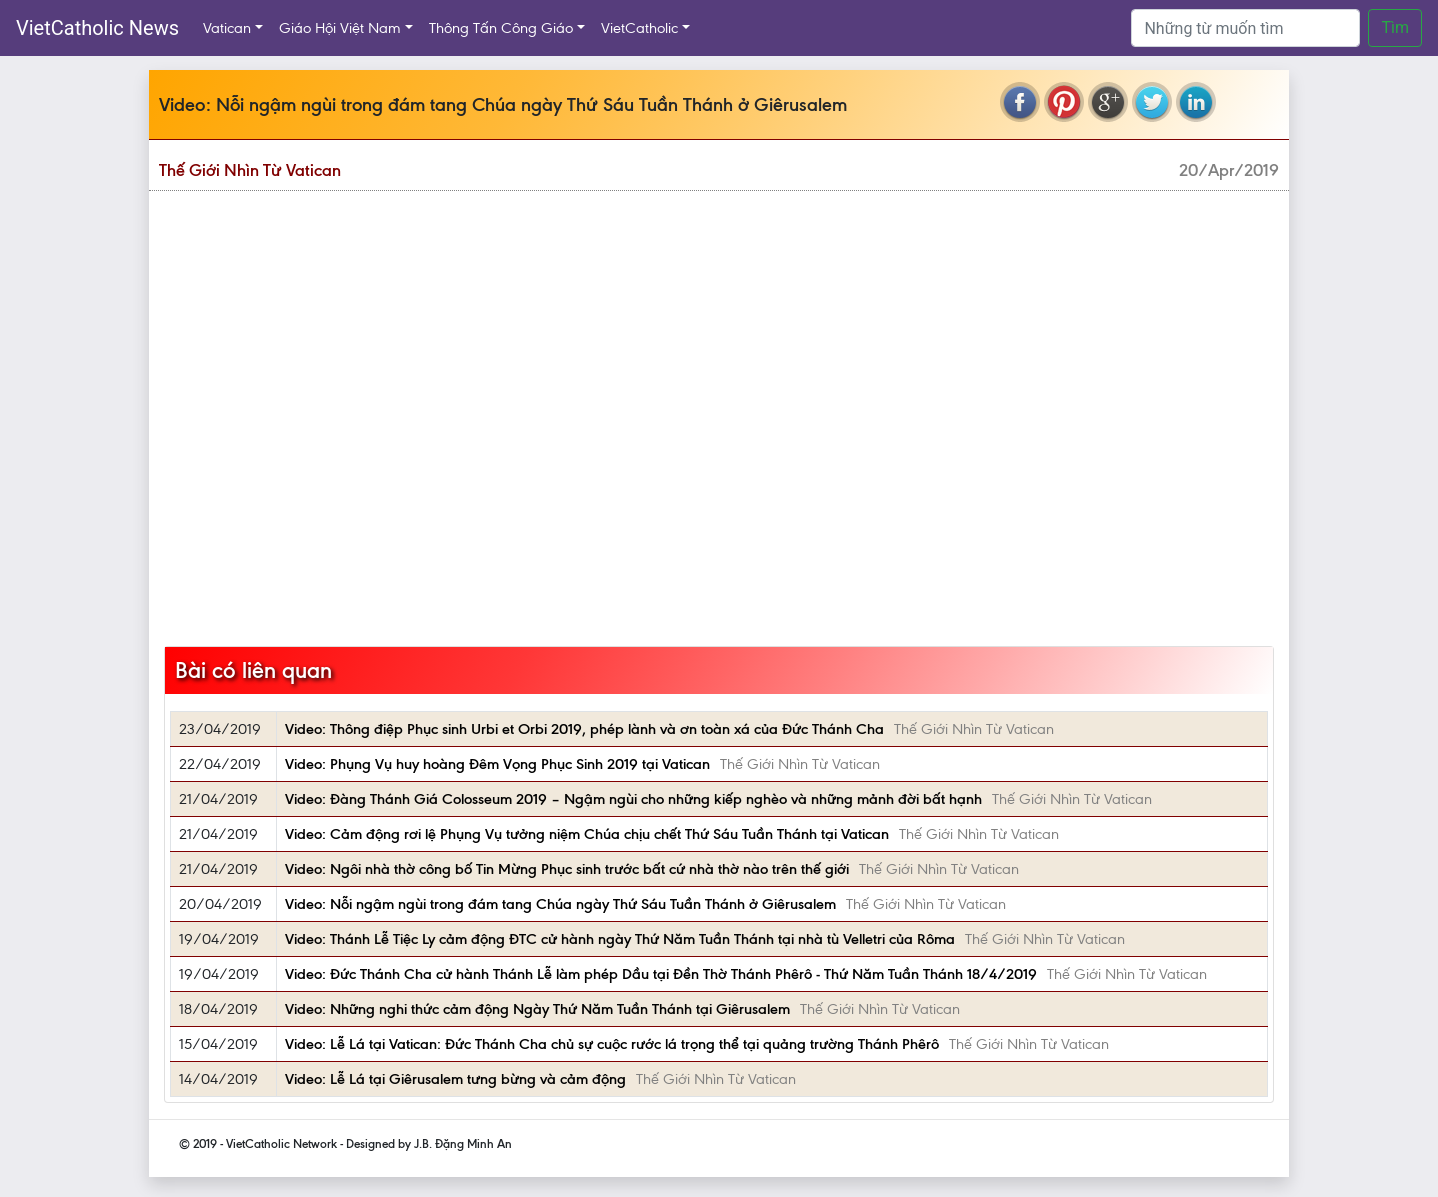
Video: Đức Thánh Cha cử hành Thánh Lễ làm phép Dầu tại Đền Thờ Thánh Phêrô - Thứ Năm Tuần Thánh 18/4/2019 (661, 974)
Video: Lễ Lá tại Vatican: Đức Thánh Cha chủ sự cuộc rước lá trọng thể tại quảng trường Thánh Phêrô (612, 1044)
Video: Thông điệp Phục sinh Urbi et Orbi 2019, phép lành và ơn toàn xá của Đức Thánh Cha (584, 729)
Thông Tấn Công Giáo (501, 28)
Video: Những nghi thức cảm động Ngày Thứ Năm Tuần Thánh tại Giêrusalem (537, 1009)
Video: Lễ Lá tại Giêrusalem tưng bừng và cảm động (455, 1079)
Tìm (1395, 27)
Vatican (227, 28)
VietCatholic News (97, 28)
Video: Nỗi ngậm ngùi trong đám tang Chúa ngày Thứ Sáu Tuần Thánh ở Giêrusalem (560, 904)
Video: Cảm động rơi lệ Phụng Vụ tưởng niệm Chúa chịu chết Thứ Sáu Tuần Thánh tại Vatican (587, 834)
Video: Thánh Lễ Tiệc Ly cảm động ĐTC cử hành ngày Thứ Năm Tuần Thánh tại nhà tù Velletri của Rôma (620, 939)
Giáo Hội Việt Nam (340, 28)
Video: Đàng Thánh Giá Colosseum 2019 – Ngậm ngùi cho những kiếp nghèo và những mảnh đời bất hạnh (633, 799)
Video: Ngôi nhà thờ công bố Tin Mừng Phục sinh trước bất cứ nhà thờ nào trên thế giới (567, 869)
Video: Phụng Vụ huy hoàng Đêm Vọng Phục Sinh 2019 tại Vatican (497, 764)
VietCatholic (639, 28)
